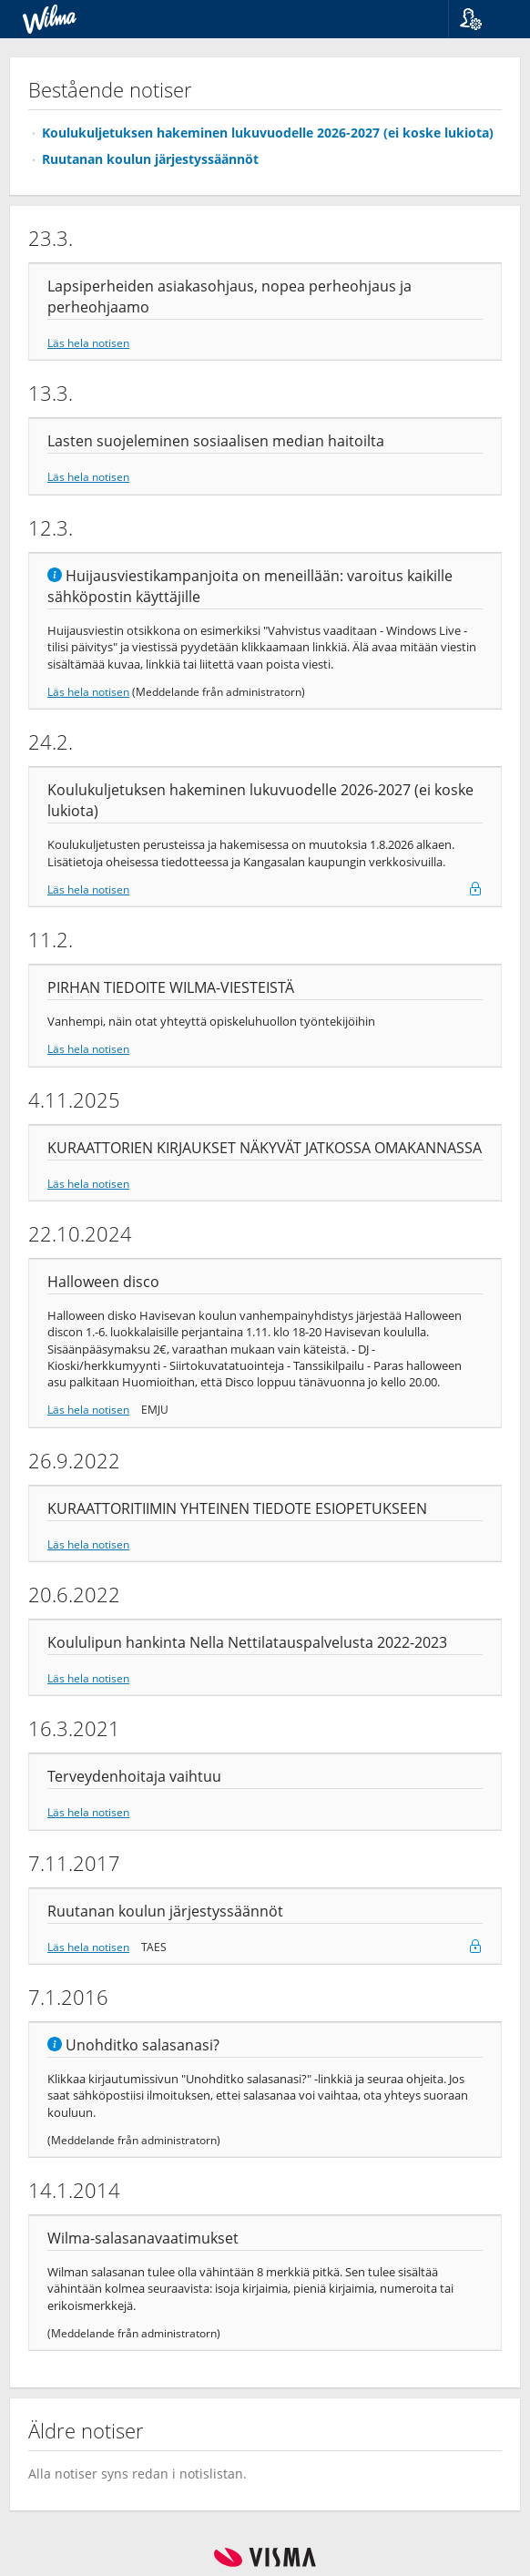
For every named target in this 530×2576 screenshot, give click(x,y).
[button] (482, 19)
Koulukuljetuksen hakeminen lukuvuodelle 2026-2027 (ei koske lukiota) (268, 132)
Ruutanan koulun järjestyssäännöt (150, 159)
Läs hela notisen (88, 342)
